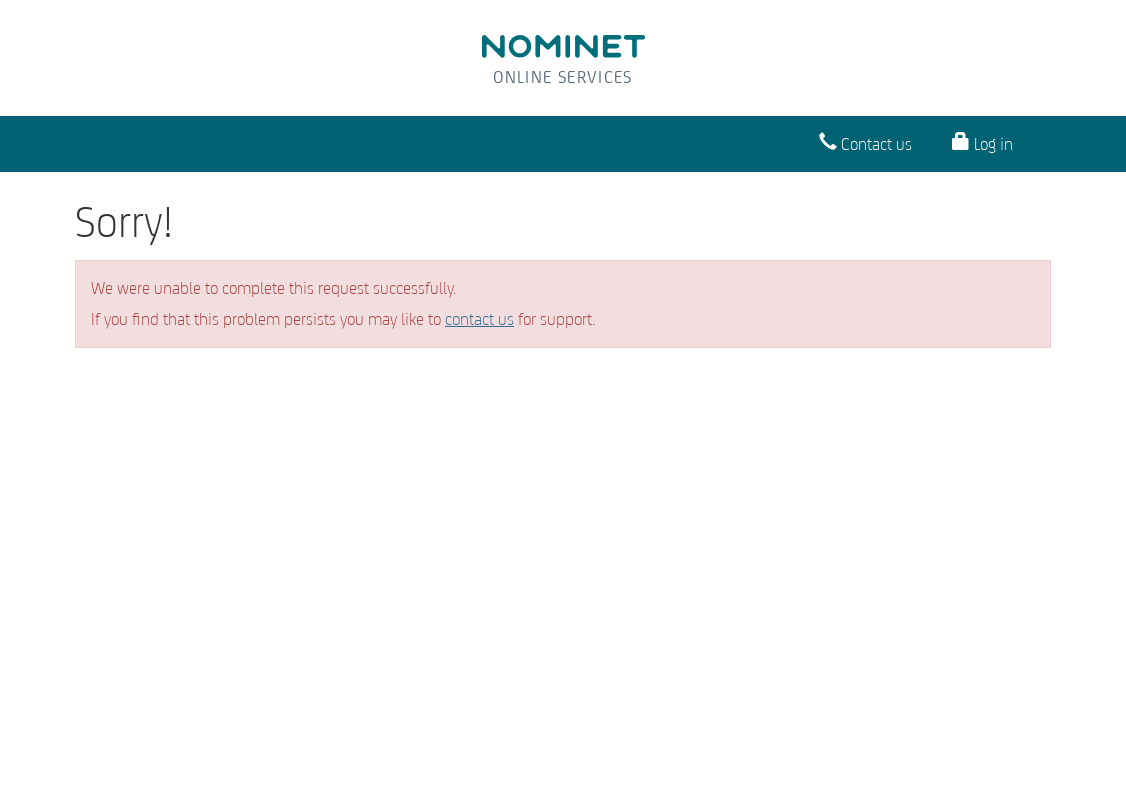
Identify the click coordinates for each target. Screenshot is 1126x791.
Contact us (865, 142)
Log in (982, 142)
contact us (479, 319)
